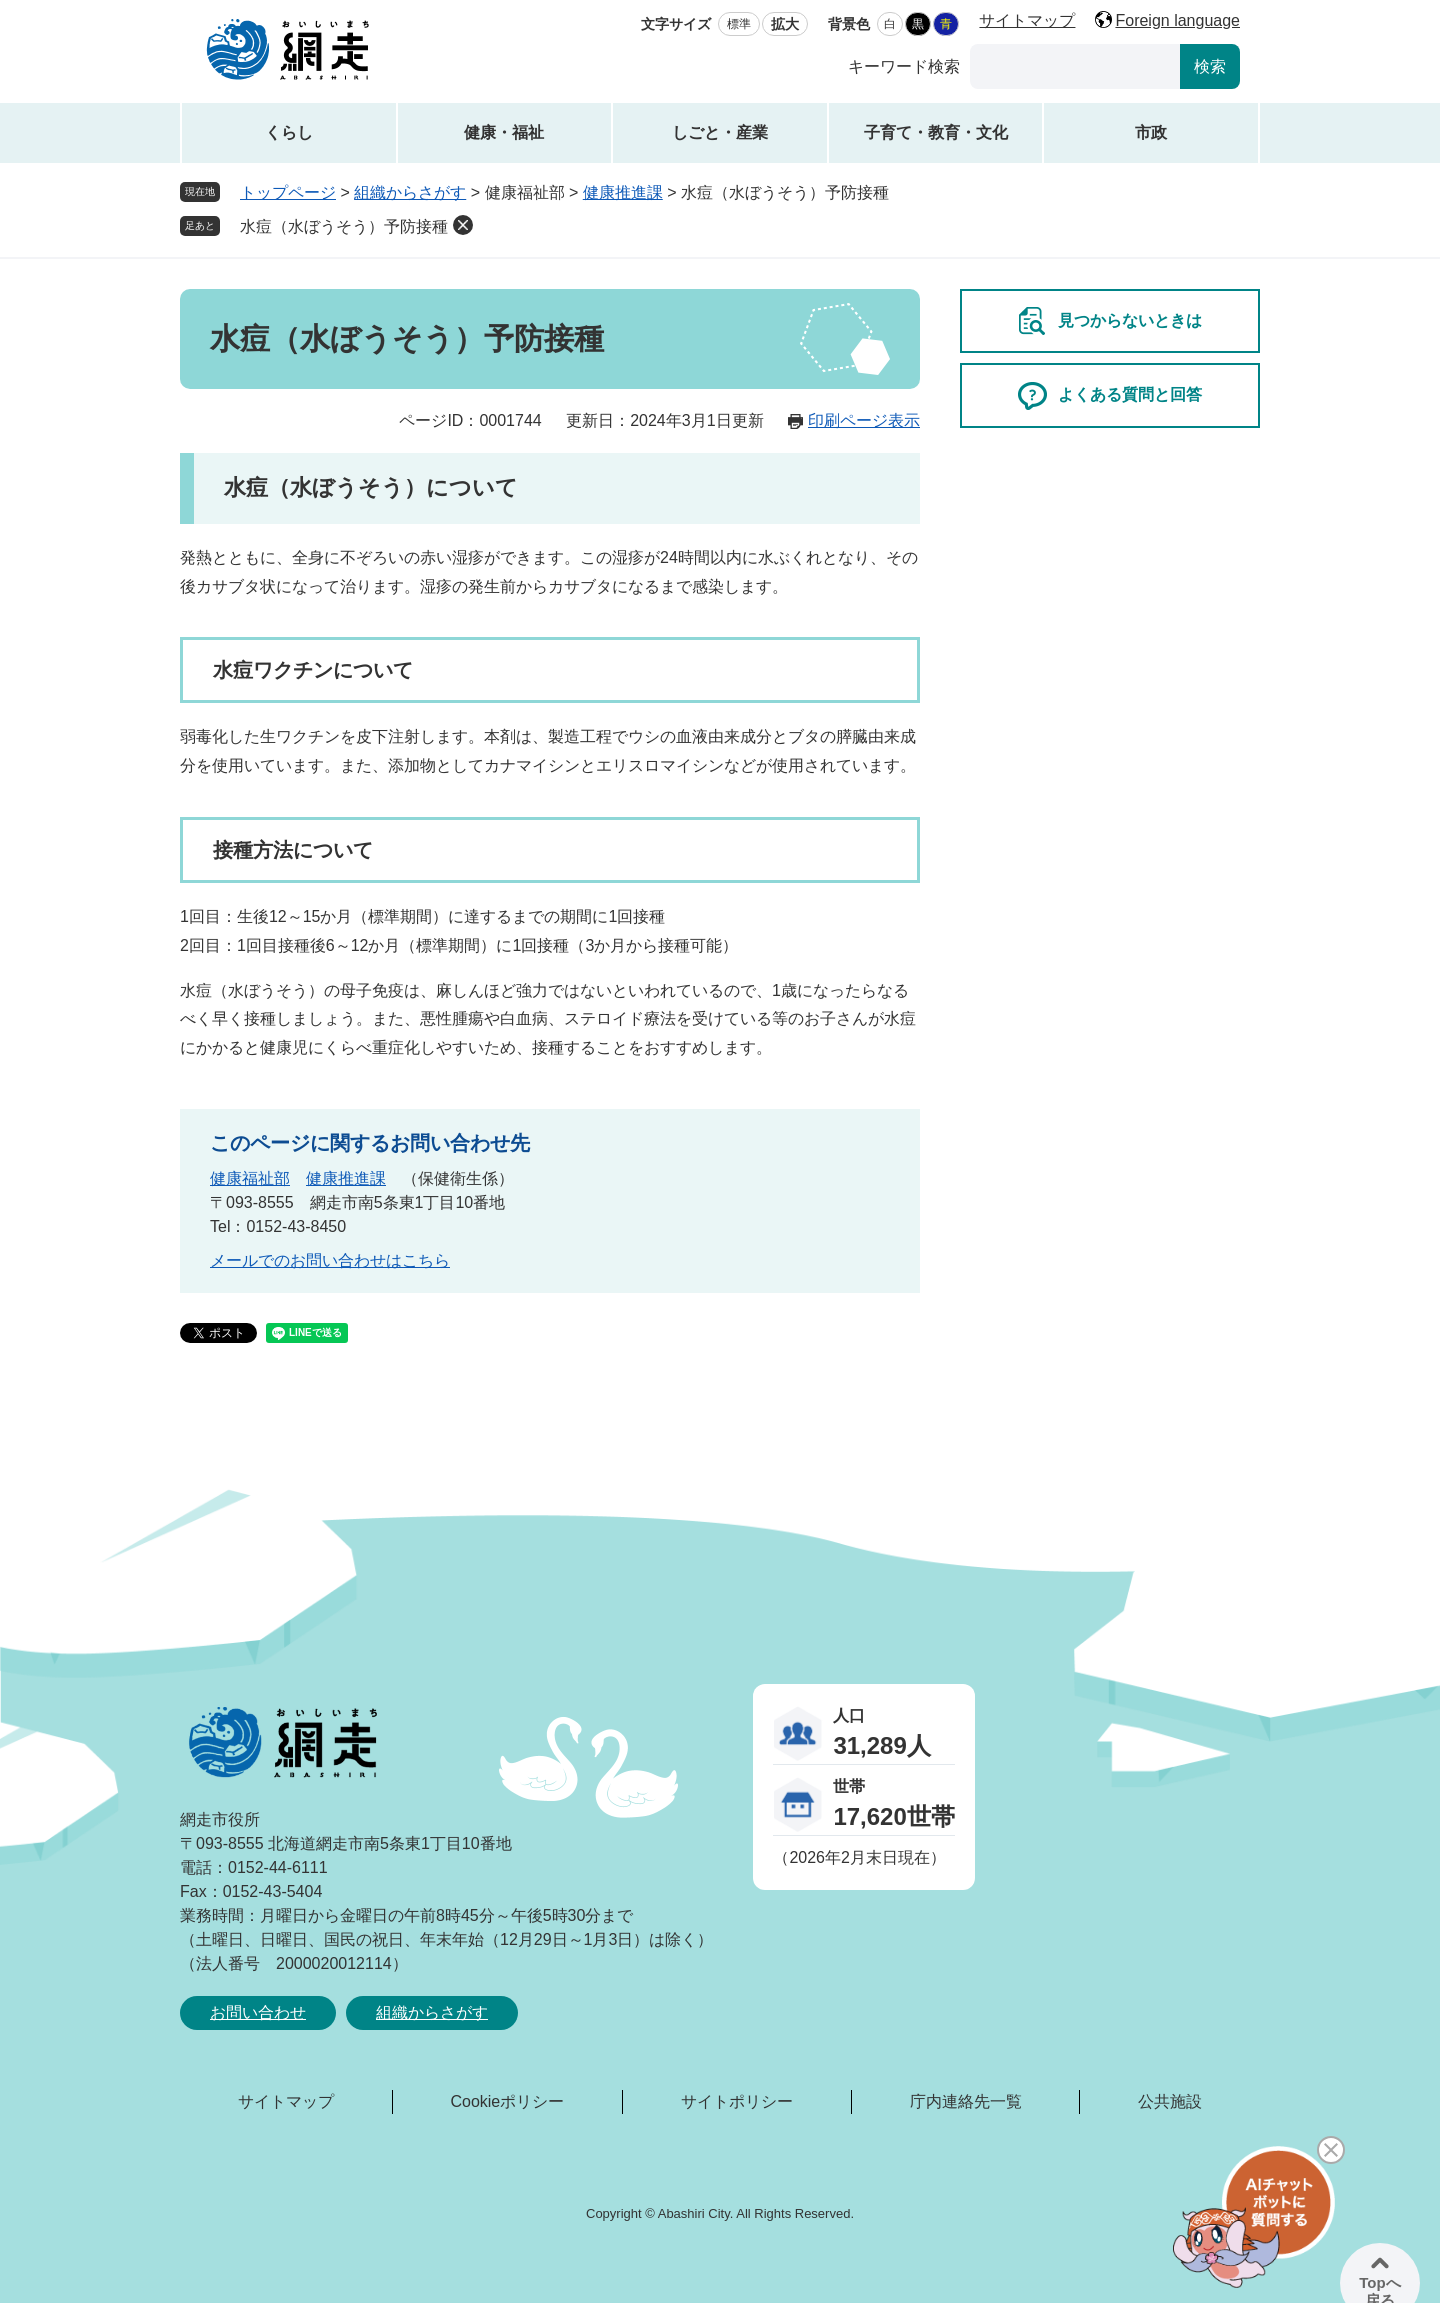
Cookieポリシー (507, 2101)
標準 (739, 24)
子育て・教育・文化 (936, 132)
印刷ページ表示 (864, 420)
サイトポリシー (737, 2101)
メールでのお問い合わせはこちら (330, 1260)
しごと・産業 (720, 132)
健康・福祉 (504, 132)
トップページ (288, 192)
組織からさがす (410, 192)
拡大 (785, 24)
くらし (289, 132)
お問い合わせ (258, 2012)
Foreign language (1177, 20)
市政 (1151, 132)
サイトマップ (1027, 20)
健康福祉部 (250, 1178)
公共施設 (1170, 2101)
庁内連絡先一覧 (966, 2101)
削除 (463, 225)
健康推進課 (623, 192)
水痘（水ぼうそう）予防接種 (344, 226)
